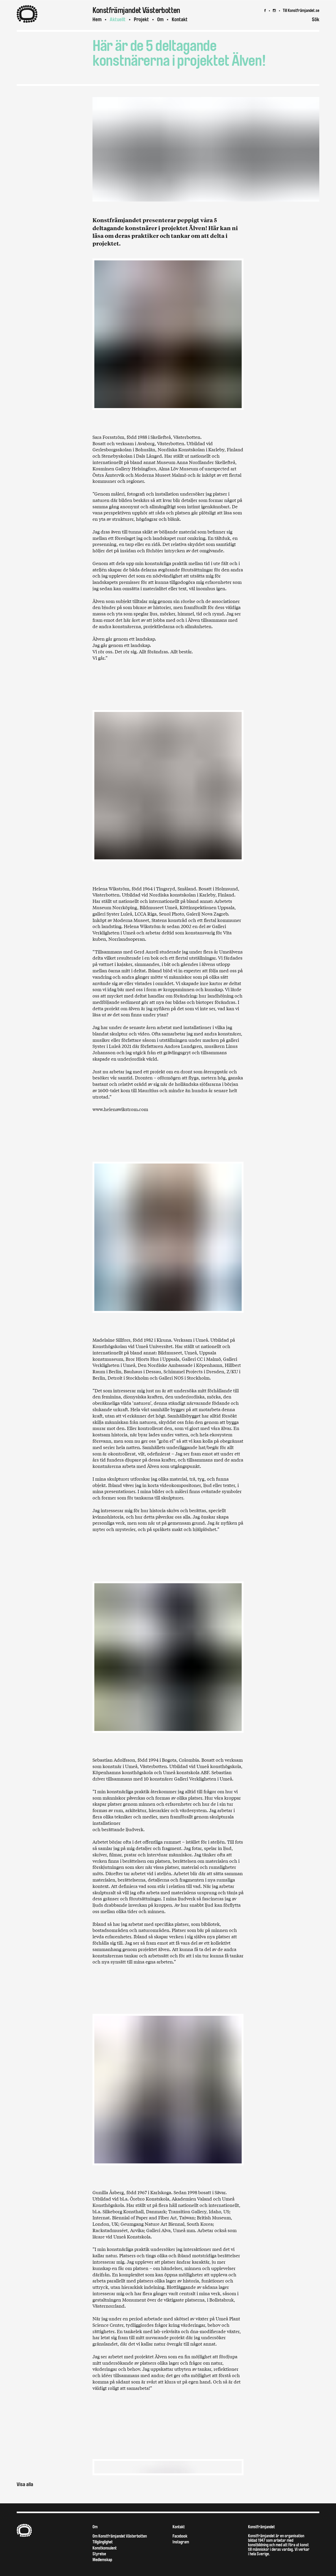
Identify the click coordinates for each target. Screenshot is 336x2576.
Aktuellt (118, 19)
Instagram (181, 2541)
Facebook (180, 2536)
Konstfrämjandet (261, 2526)
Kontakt (180, 19)
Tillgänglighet (102, 2541)
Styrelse (99, 2553)
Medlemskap (102, 2559)
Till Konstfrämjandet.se (301, 10)
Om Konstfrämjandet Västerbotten (119, 2536)
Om (160, 19)
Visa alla (25, 2484)
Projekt (141, 19)
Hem (96, 19)
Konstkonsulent (104, 2548)
